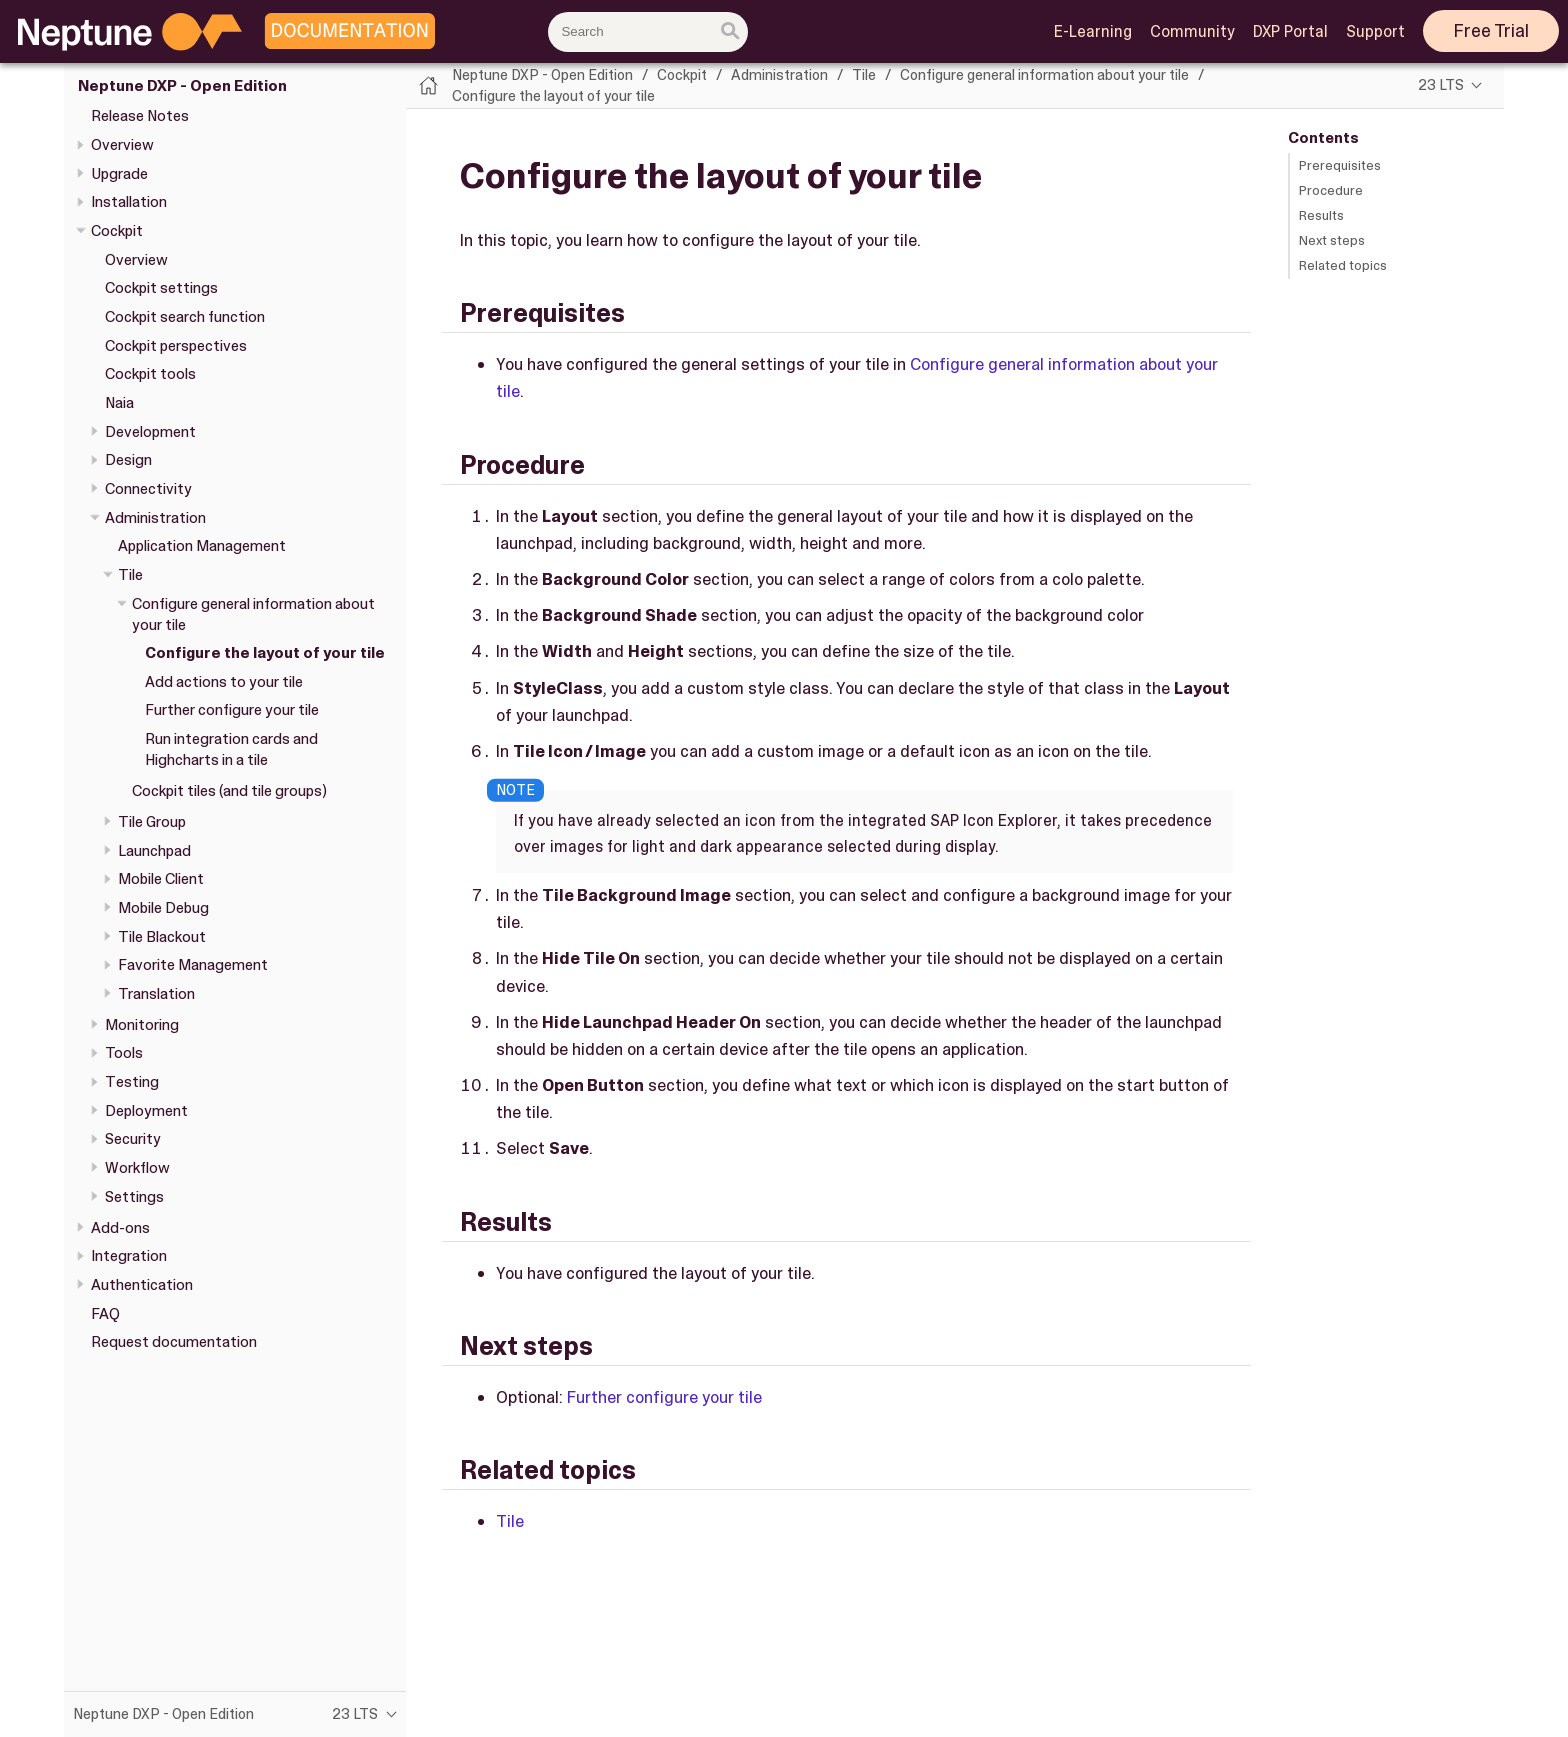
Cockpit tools (150, 374)
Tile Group (152, 822)
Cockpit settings (161, 288)
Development (150, 432)
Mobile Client (161, 879)
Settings (134, 1197)
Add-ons (120, 1228)
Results (1321, 215)
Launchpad (154, 851)
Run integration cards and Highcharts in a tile (231, 749)
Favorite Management (193, 965)
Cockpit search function (185, 317)
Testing (132, 1082)
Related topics (1343, 265)
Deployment (146, 1111)
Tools (124, 1053)
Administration (155, 518)
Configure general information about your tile (1044, 75)
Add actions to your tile (224, 682)
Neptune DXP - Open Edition (182, 86)
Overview (122, 145)
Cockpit (117, 231)
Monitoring (142, 1025)
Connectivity (148, 489)
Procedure (1331, 190)
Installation (129, 202)
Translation (156, 994)
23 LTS (1441, 85)
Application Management (202, 546)
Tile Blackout (162, 937)
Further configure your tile (232, 710)
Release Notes (140, 116)
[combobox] (648, 32)
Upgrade (119, 174)
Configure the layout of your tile (265, 653)
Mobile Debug (163, 908)
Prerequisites (1340, 165)
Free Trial (1491, 31)
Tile (130, 575)
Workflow (137, 1168)
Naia (119, 403)
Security (133, 1139)
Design (128, 460)
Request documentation (174, 1342)
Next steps (1332, 240)
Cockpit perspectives (176, 346)
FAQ (105, 1314)
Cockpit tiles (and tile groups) (229, 791)
